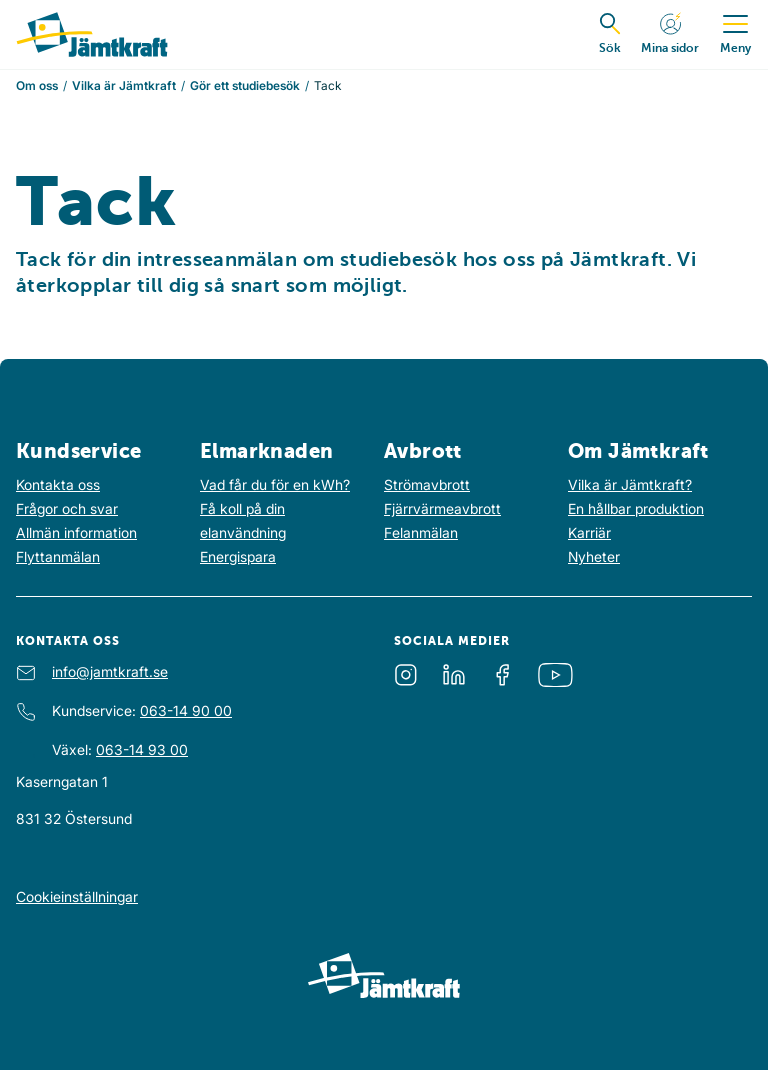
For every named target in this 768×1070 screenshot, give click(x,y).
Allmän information (76, 532)
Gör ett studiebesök (245, 85)
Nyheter (594, 556)
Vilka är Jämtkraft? (630, 484)
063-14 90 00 (186, 710)
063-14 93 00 (142, 749)
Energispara (238, 556)
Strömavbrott (427, 484)
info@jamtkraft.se (110, 671)
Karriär (589, 532)
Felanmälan (421, 532)
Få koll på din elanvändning (243, 520)
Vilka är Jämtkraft (124, 85)
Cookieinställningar (77, 896)
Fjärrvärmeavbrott (442, 508)
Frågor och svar (67, 508)
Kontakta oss (58, 484)
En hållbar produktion (636, 508)
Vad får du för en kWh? (275, 484)
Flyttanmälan (58, 556)
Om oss (37, 85)
